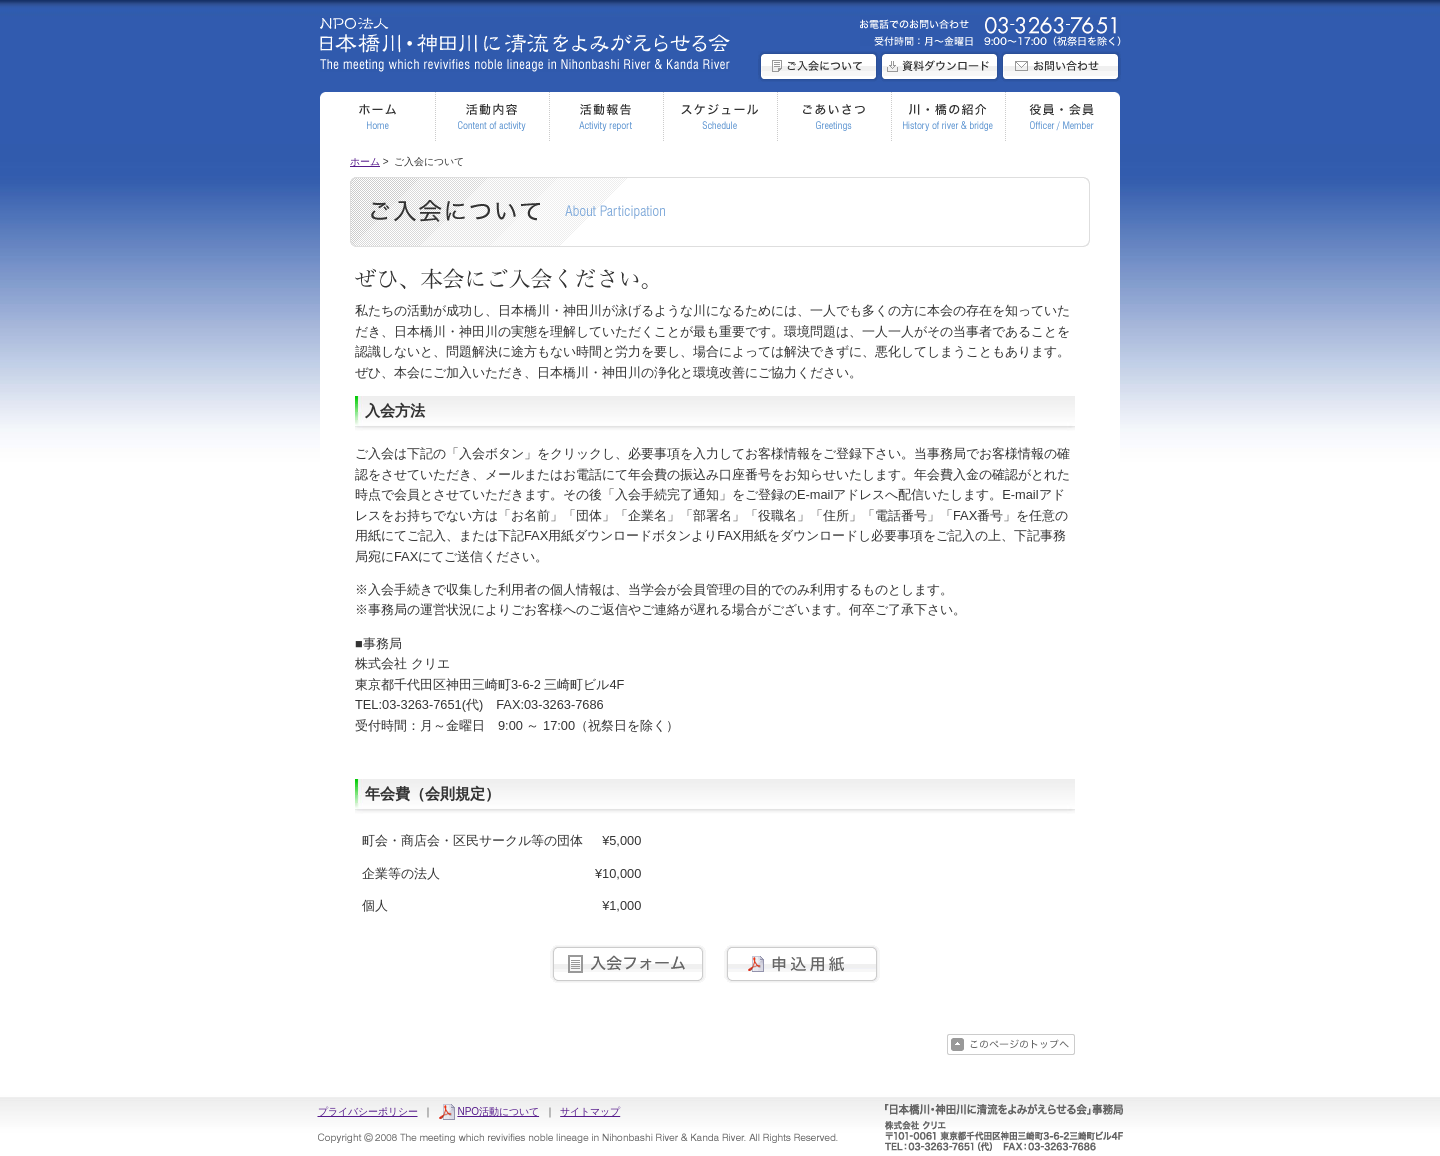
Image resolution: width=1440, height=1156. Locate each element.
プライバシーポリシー (368, 1111)
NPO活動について (498, 1111)
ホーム (365, 161)
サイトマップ (590, 1111)
